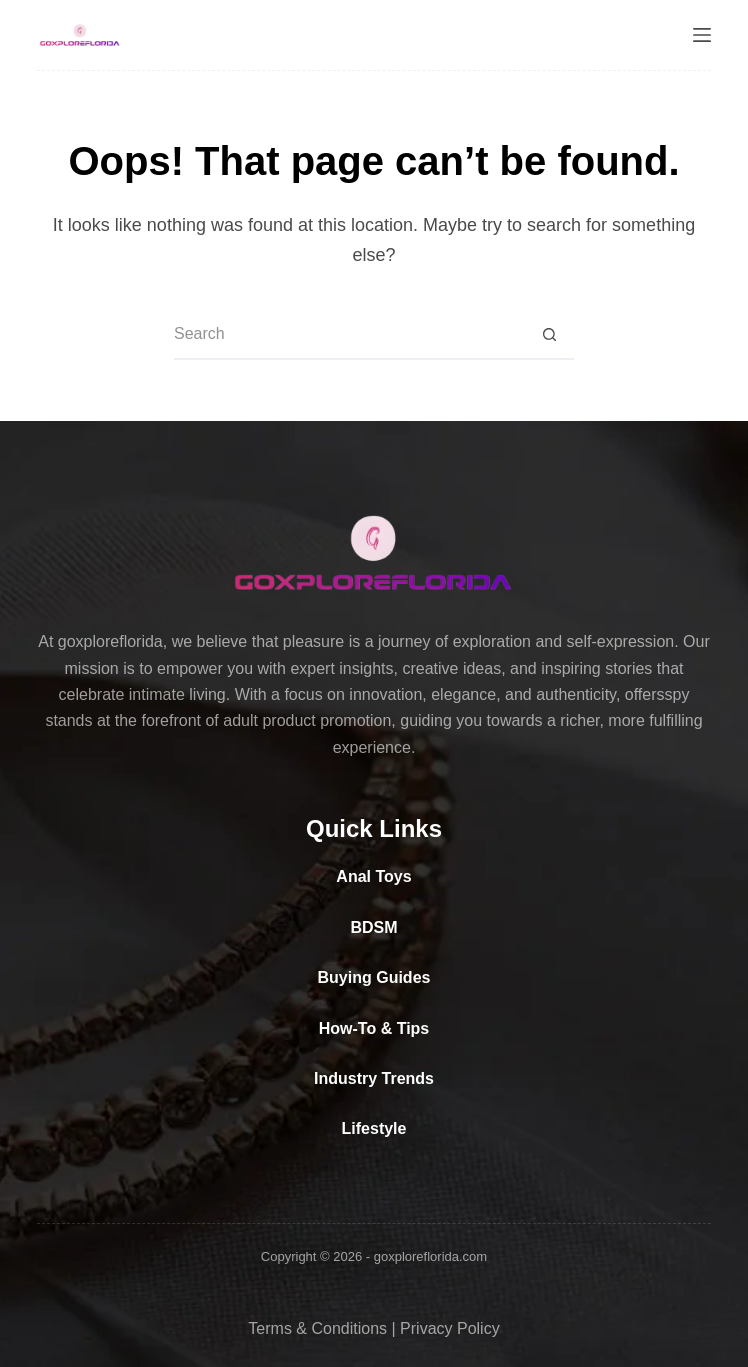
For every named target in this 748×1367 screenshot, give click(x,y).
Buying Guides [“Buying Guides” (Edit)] (374, 977)
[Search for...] (349, 335)
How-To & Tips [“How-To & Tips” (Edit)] (374, 1028)
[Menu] (702, 35)
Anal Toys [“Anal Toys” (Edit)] (373, 876)
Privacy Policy (450, 1328)
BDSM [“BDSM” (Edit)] (373, 927)
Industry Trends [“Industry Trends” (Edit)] (374, 1078)
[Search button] (549, 335)
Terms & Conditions (317, 1328)
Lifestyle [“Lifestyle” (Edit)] (374, 1128)
